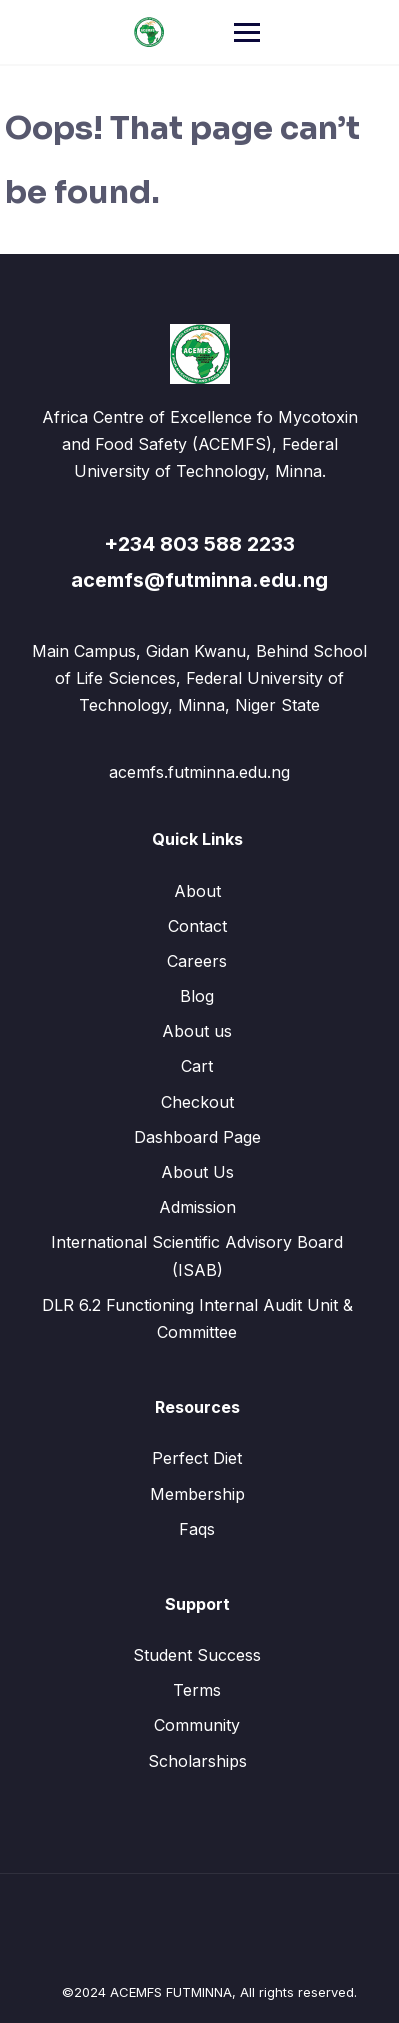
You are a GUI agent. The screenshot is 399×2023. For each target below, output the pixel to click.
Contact (197, 926)
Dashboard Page (197, 1137)
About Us (197, 1172)
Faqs (197, 1529)
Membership (197, 1494)
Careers (197, 961)
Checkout (197, 1102)
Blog (197, 996)
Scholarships (197, 1761)
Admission (197, 1207)
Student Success (197, 1655)
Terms (197, 1690)
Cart (197, 1066)
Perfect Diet (197, 1458)
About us (197, 1031)
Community (197, 1725)
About (197, 891)
